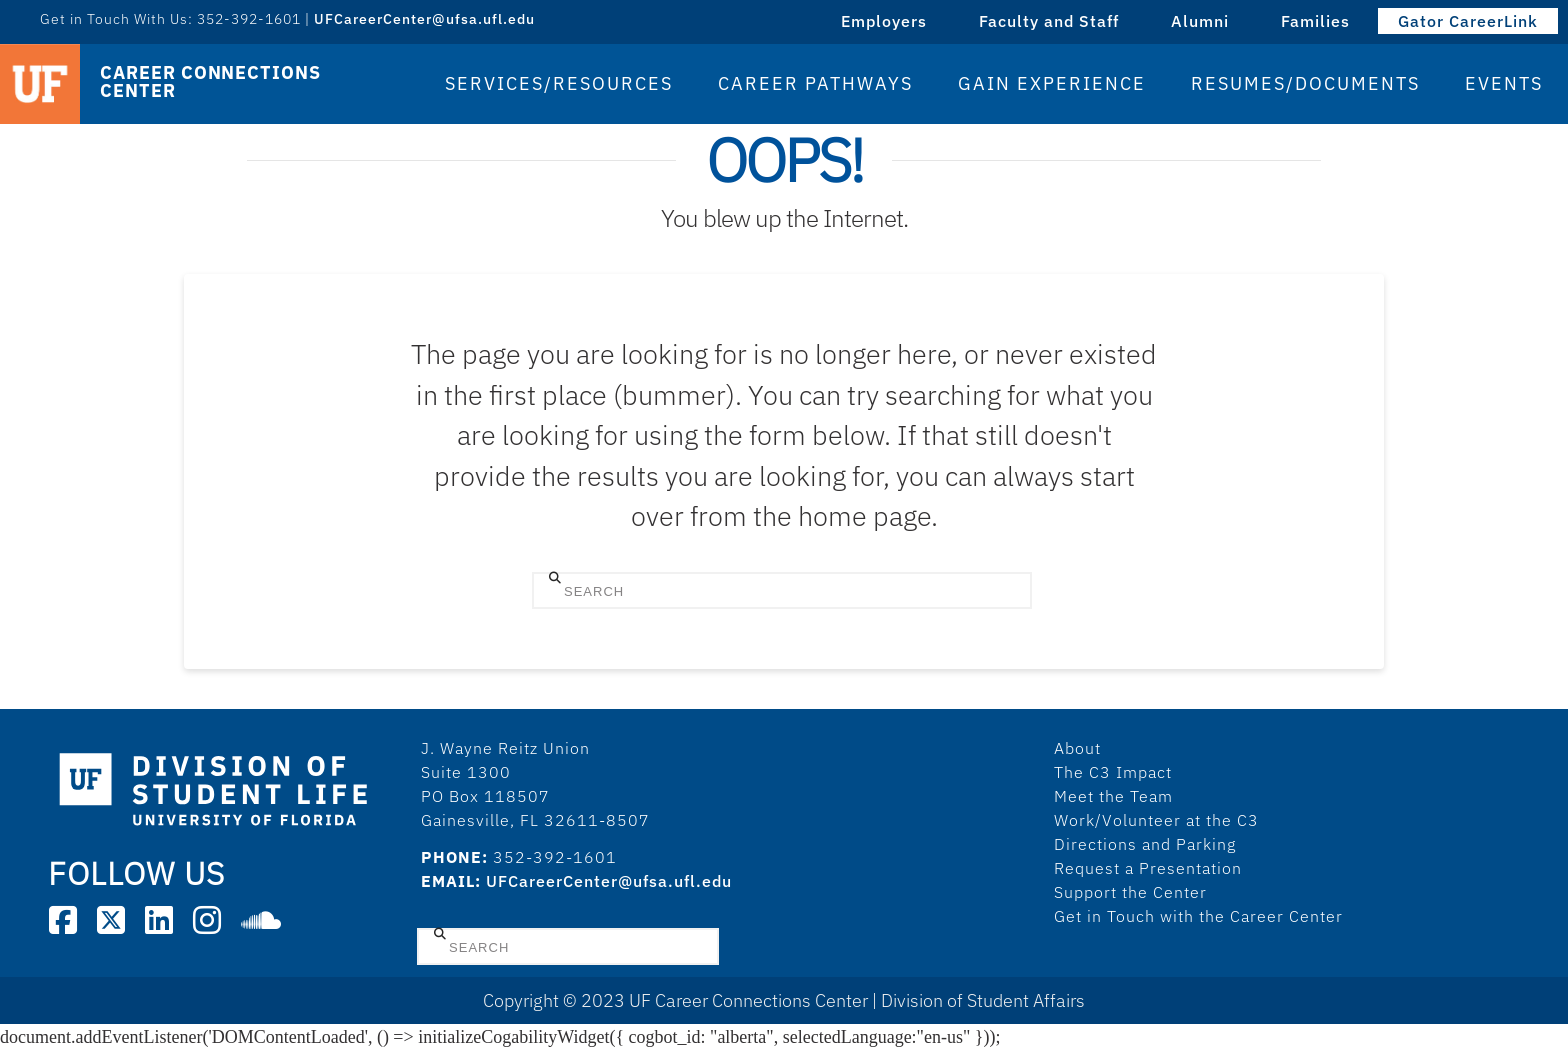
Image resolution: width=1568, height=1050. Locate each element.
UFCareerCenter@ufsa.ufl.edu (424, 19)
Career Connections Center (210, 82)
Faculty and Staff (1049, 21)
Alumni (1200, 21)
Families (1315, 21)
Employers (884, 21)
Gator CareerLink (1468, 21)
